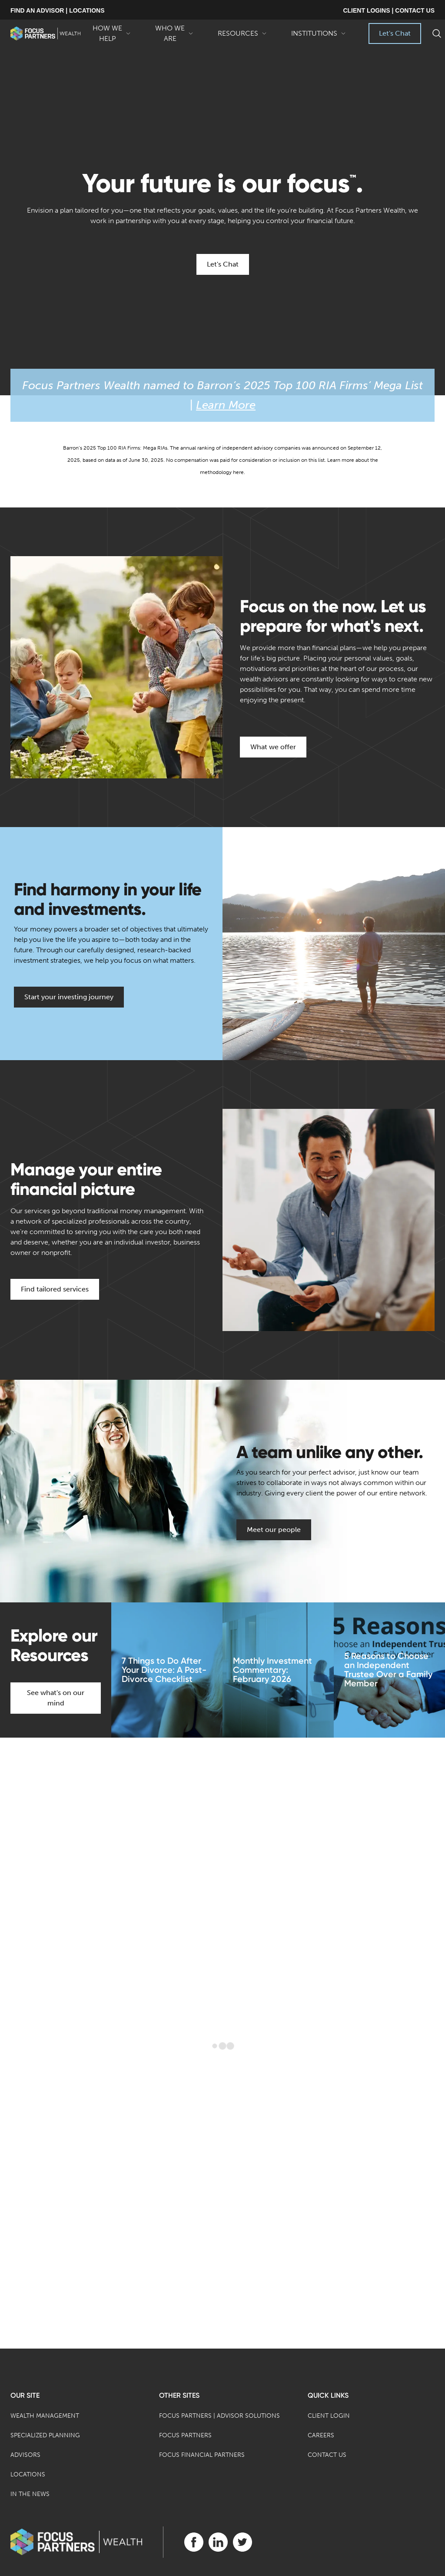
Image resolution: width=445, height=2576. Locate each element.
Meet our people (274, 1529)
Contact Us (327, 2455)
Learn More (226, 405)
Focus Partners (185, 2435)
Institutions (318, 36)
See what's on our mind (55, 1697)
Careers (321, 2435)
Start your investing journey (68, 997)
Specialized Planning (45, 2435)
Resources (242, 36)
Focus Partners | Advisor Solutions (219, 2415)
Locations (27, 2474)
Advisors (25, 2455)
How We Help (112, 34)
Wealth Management (44, 2415)
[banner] (45, 33)
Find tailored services (55, 1289)
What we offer (273, 747)
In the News (30, 2494)
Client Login (329, 2415)
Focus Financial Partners (202, 2455)
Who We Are (174, 34)
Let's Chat (395, 33)
